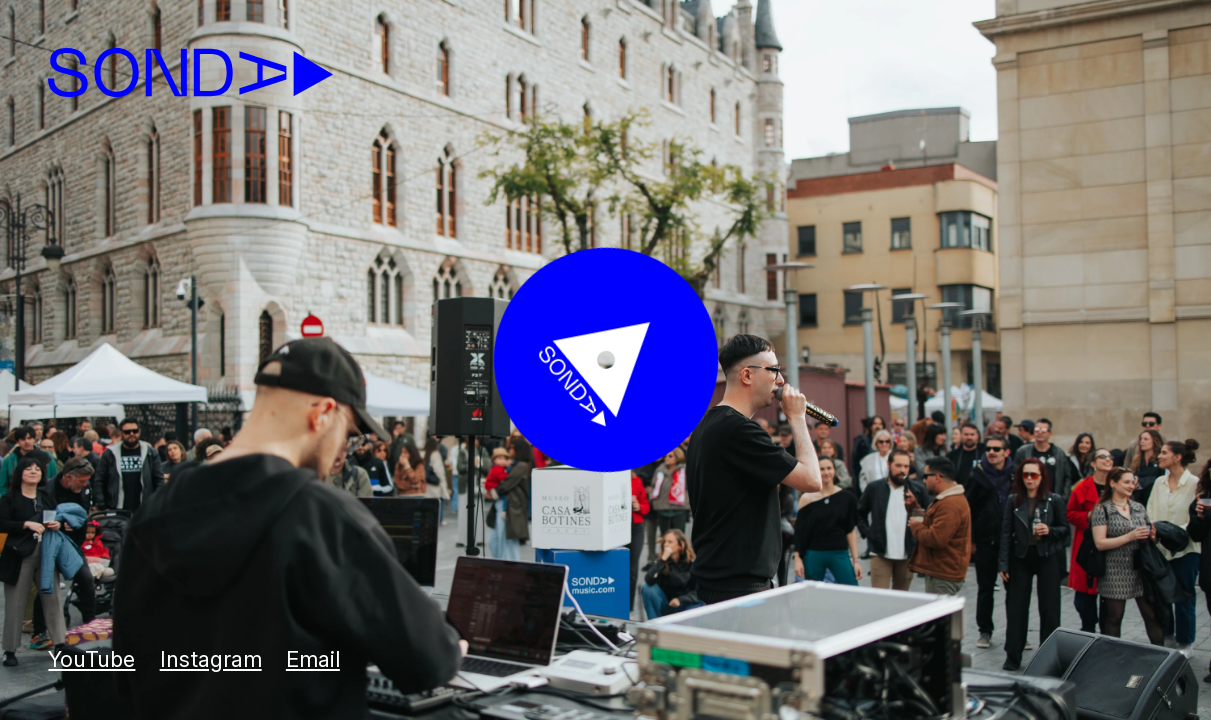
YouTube (91, 659)
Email (313, 659)
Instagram (211, 659)
